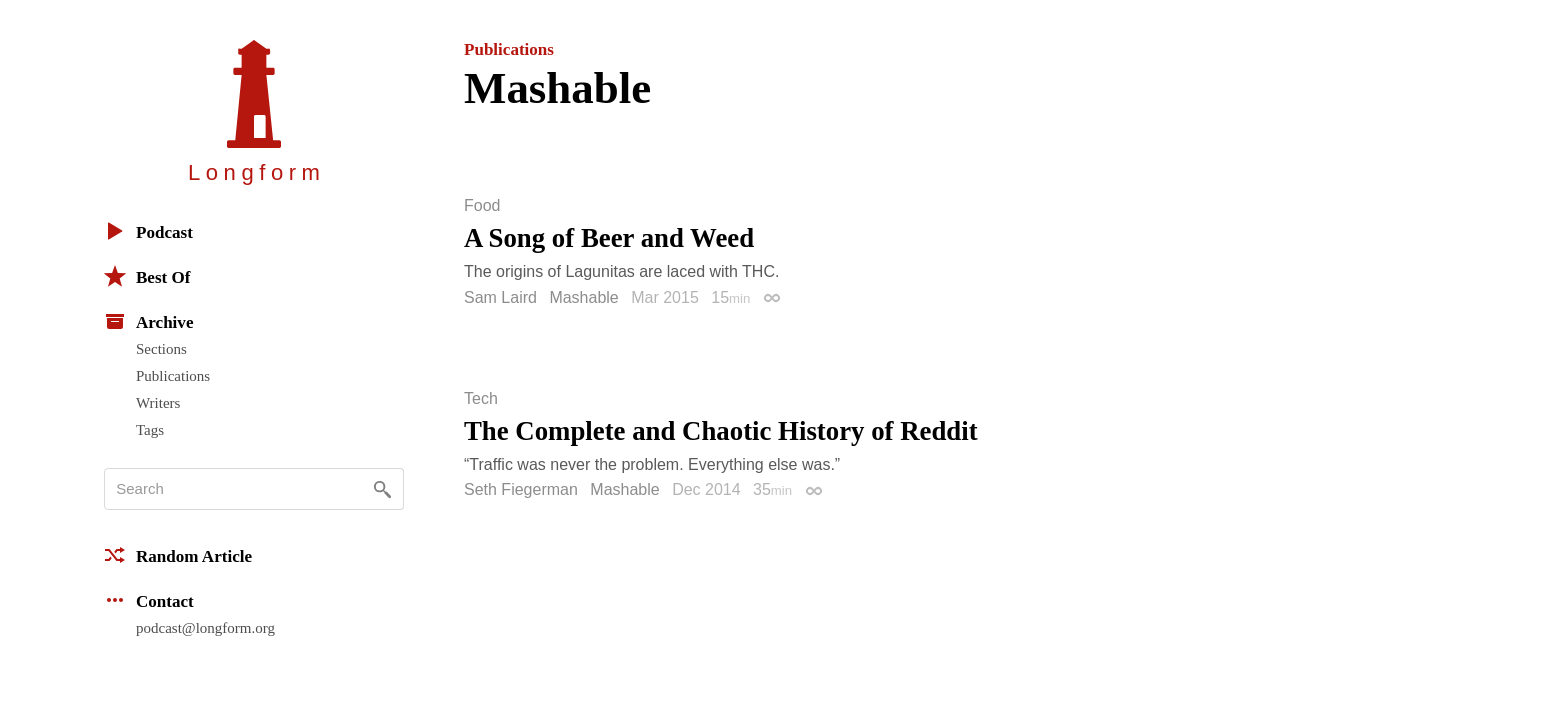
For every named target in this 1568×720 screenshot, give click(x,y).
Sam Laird (500, 297)
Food (482, 206)
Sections (161, 349)
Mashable (583, 297)
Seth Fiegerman (521, 489)
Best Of (147, 276)
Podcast (148, 231)
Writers (158, 403)
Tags (150, 430)
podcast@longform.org (205, 628)
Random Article (178, 555)
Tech (481, 399)
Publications (173, 376)
